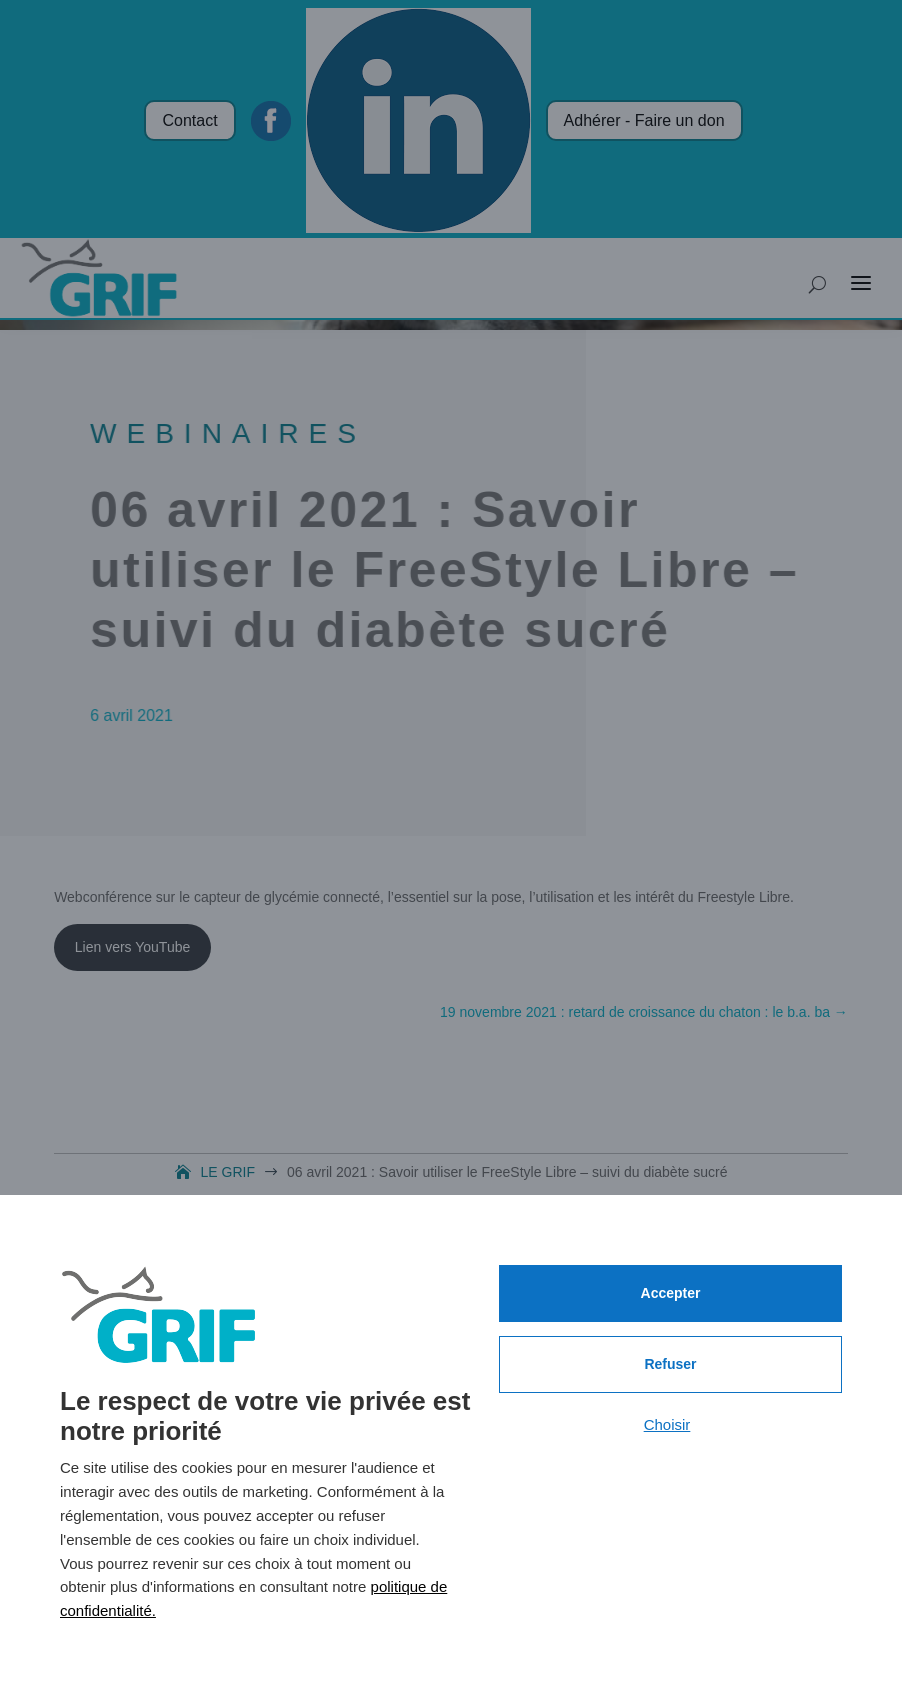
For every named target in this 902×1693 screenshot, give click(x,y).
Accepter (671, 1293)
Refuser (670, 1364)
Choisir (667, 1424)
